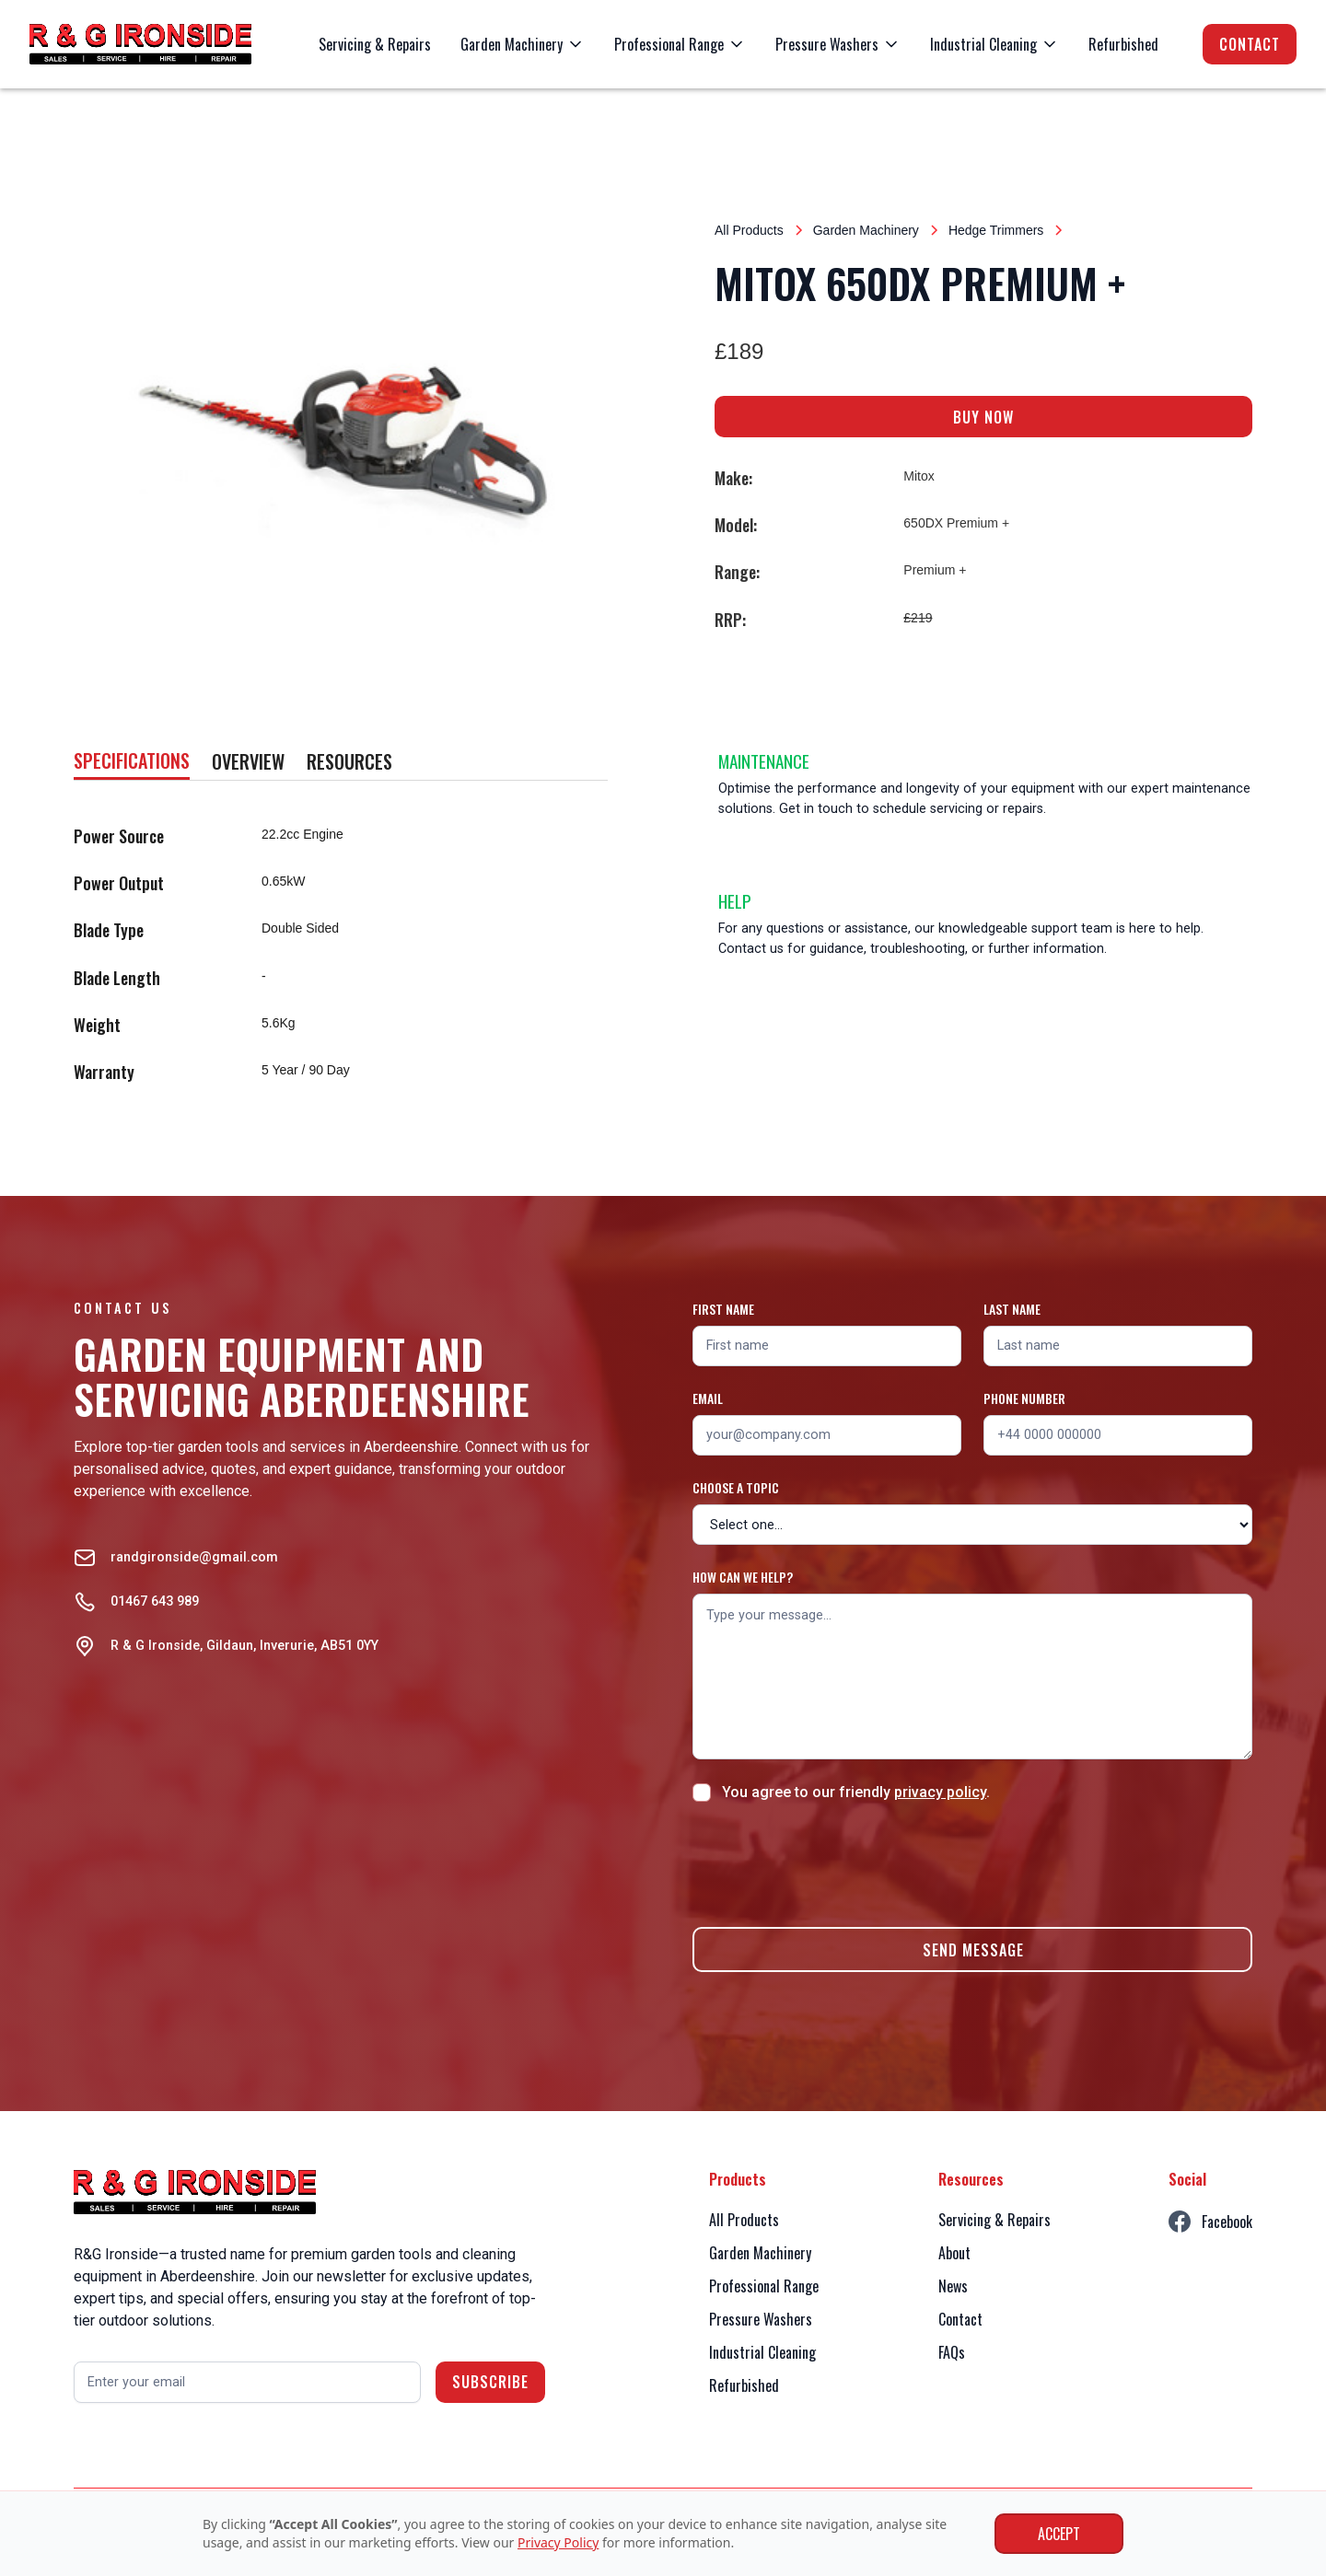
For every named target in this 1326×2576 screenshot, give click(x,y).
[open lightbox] (342, 431)
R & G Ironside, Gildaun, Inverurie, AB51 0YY (244, 1646)
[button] (522, 44)
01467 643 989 (154, 1601)
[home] (140, 44)
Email (707, 1398)
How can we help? (742, 1576)
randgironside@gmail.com (194, 1557)
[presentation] (832, 1861)
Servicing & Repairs (375, 44)
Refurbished (1123, 44)
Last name (1012, 1308)
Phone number (1024, 1398)
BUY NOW (983, 417)
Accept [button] (1059, 2534)
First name (723, 1308)
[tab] (132, 762)
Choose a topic (735, 1487)
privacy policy (940, 1792)
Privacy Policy (558, 2542)
